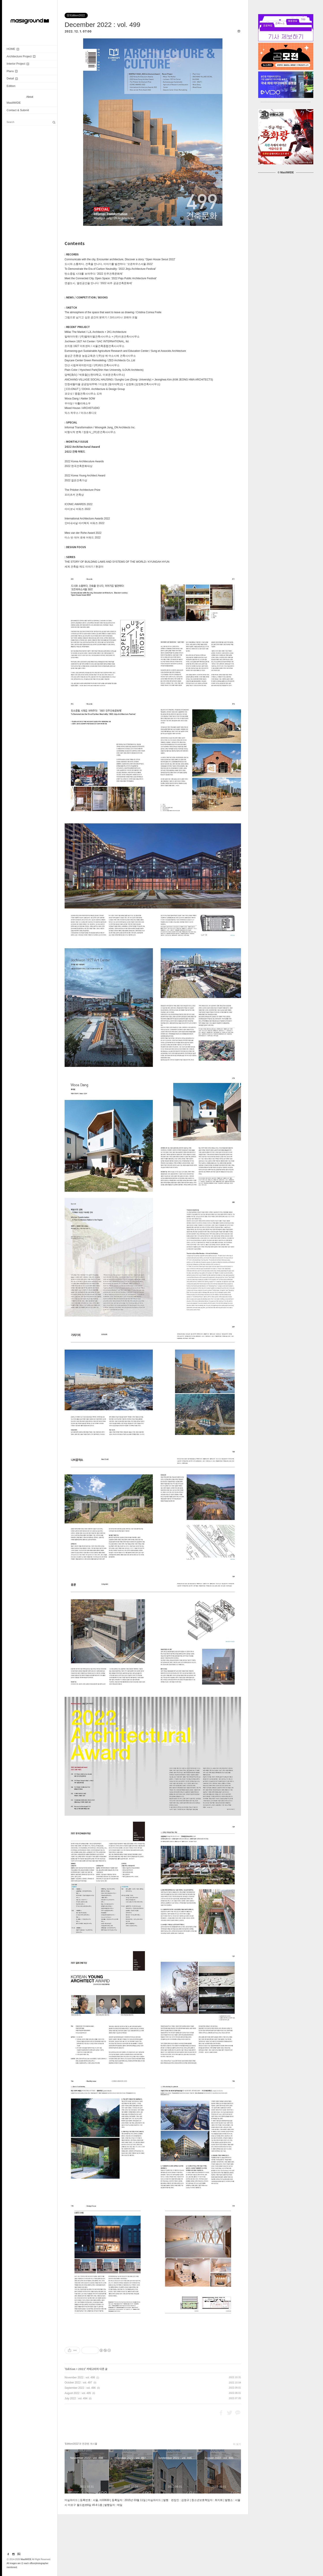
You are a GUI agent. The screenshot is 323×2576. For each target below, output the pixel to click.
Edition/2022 (76, 15)
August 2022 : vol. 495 (78, 2393)
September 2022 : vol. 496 (80, 2387)
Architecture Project (21, 56)
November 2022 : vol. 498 (80, 2377)
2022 (81, 2369)
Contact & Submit (18, 110)
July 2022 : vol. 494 (76, 2398)
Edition (11, 86)
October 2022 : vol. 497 (78, 2382)
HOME (13, 49)
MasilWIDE (14, 102)
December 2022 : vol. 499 (102, 24)
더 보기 (237, 2444)
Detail (12, 78)
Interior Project (18, 63)
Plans (12, 71)
